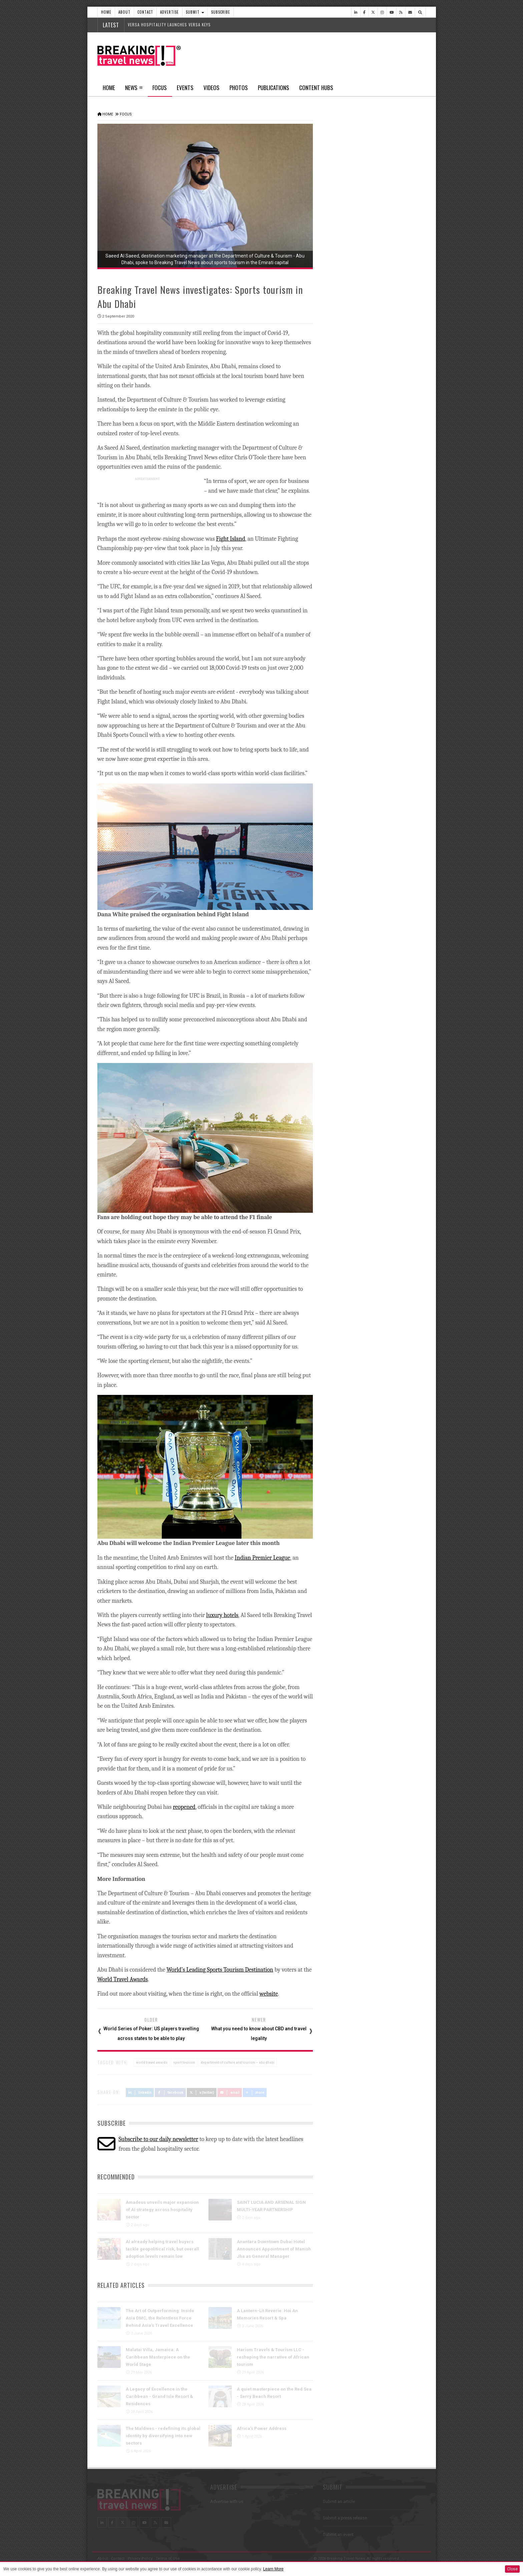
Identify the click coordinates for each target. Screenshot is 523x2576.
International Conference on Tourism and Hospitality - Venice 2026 (385, 788)
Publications (273, 87)
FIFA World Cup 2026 (372, 680)
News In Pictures (346, 828)
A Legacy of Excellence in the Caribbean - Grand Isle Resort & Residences (159, 2396)
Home (106, 12)
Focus (160, 89)
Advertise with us (226, 2500)
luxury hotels (222, 1614)
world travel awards (151, 2062)
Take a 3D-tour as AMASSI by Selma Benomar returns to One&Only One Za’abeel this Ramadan (382, 609)
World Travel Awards (122, 1978)
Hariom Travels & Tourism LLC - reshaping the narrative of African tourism (273, 2356)
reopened (184, 1806)
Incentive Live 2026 (371, 747)
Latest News (348, 252)
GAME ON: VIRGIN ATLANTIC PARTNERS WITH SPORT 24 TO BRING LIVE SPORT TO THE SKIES (383, 372)
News (131, 87)
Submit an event (338, 2533)
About (124, 12)
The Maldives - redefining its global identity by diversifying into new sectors (163, 2435)
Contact (145, 12)
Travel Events (342, 665)
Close (512, 2569)
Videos (211, 87)
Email (229, 2091)
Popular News (400, 252)
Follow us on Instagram (357, 1010)
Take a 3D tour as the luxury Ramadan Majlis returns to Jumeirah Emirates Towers (384, 575)
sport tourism (184, 2062)
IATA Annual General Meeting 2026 (389, 490)
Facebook (170, 2091)
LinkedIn (140, 2091)
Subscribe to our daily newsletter (158, 2138)
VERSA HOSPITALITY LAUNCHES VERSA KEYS (169, 24)
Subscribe (220, 12)
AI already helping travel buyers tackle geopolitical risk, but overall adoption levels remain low (162, 2248)
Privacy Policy (140, 2558)
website (268, 1993)
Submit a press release (345, 2517)
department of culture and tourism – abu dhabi (238, 2062)
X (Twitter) (201, 2091)
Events (185, 87)
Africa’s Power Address (262, 2427)
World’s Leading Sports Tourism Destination (219, 1969)
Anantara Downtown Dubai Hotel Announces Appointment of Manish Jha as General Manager (274, 2248)
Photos (238, 87)
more (255, 2091)
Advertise (169, 12)
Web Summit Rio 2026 (375, 461)
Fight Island (230, 538)
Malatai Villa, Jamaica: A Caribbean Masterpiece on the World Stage (158, 2356)
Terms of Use (168, 2558)
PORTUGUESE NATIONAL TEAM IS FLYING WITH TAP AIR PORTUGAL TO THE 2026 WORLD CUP (382, 412)
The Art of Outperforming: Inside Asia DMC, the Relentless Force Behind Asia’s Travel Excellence (160, 2317)
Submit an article (339, 2500)
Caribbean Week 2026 (375, 520)
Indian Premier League (262, 1557)
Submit (195, 12)
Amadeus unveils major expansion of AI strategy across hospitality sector (162, 2209)
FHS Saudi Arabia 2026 (374, 713)
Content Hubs (316, 87)
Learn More (273, 2569)
